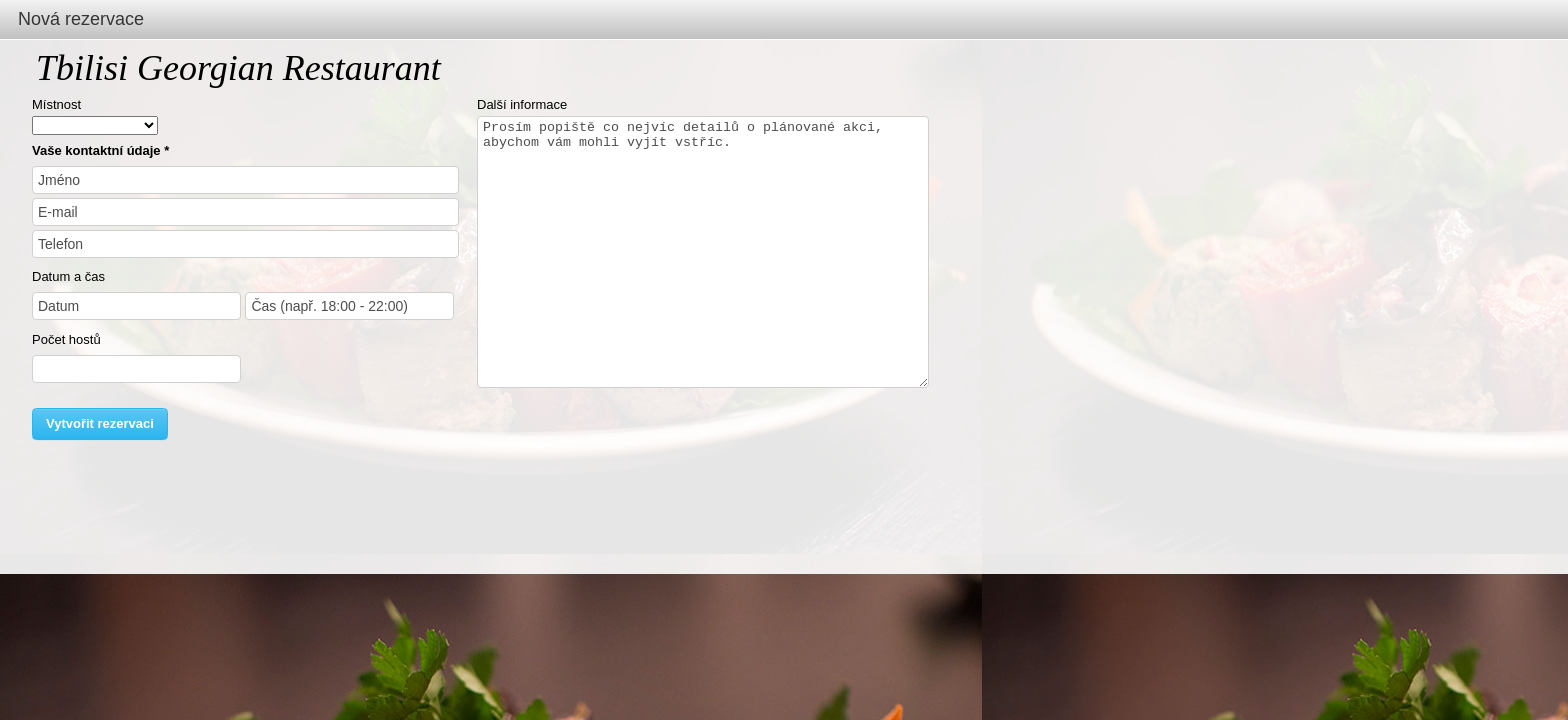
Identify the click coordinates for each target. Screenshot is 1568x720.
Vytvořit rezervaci (100, 423)
